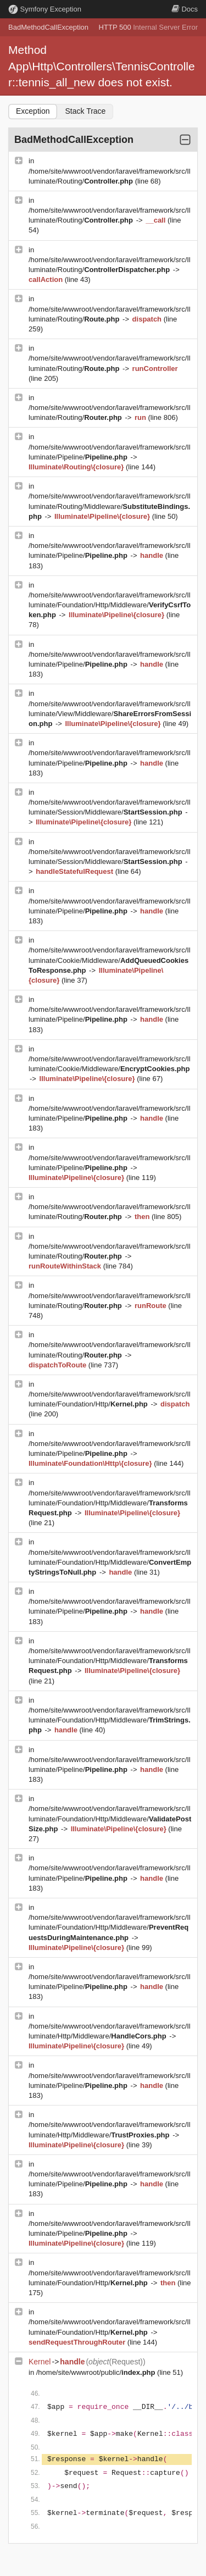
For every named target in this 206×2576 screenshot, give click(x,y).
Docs (184, 9)
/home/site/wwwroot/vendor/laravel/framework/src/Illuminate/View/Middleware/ (110, 714)
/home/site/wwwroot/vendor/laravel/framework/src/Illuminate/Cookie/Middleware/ (110, 960)
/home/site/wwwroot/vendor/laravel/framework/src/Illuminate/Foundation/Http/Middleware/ (110, 605)
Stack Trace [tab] (85, 111)
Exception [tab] (32, 111)
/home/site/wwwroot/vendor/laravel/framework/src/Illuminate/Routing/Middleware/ (110, 506)
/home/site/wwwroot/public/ (96, 2372)
